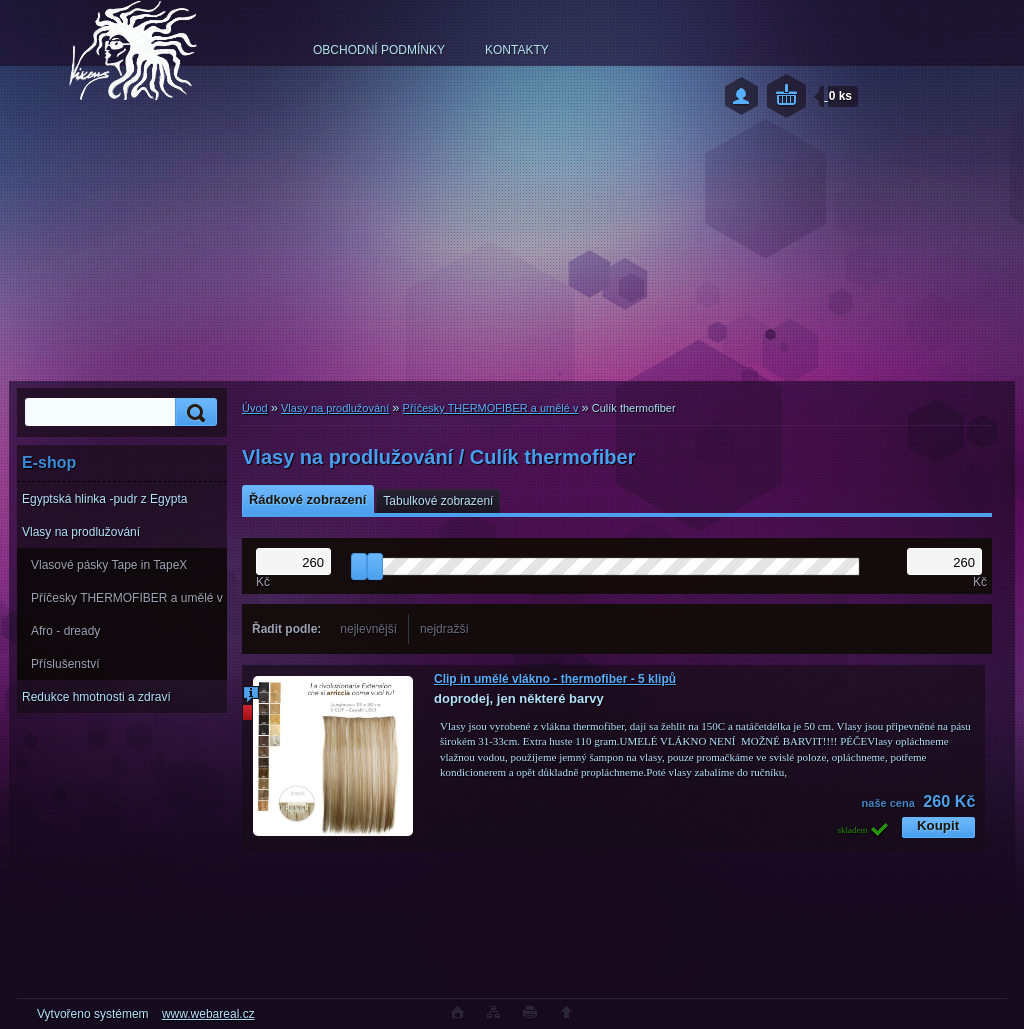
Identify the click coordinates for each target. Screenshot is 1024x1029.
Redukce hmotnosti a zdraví (96, 697)
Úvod (255, 408)
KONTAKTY (517, 50)
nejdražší (444, 629)
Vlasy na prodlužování (81, 532)
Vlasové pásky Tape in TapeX (109, 565)
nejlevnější (368, 629)
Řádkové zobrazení (307, 499)
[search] (193, 412)
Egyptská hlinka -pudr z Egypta (104, 499)
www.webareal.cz (208, 1014)
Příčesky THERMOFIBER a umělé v (127, 598)
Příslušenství (65, 664)
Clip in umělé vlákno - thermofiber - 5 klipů (555, 679)
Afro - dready (65, 631)
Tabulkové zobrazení (438, 501)
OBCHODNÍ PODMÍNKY (379, 50)
